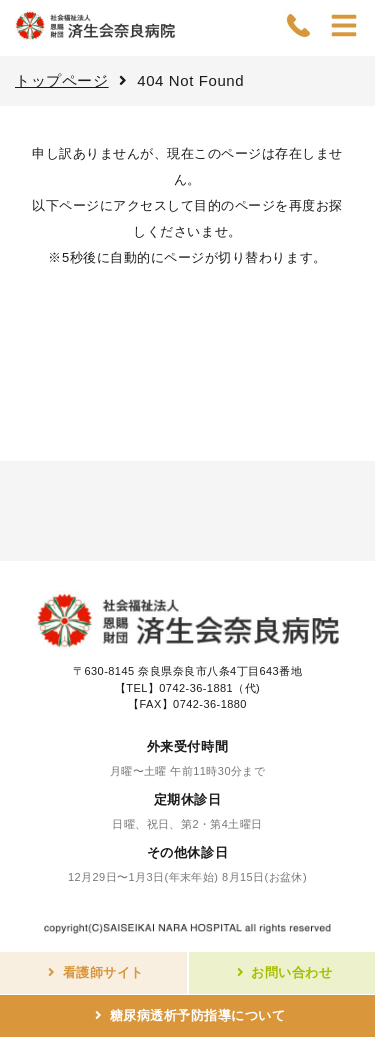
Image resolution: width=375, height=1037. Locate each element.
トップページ (62, 80)
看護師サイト (103, 972)
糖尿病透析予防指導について (198, 1015)
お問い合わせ (291, 972)
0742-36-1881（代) (209, 688)
